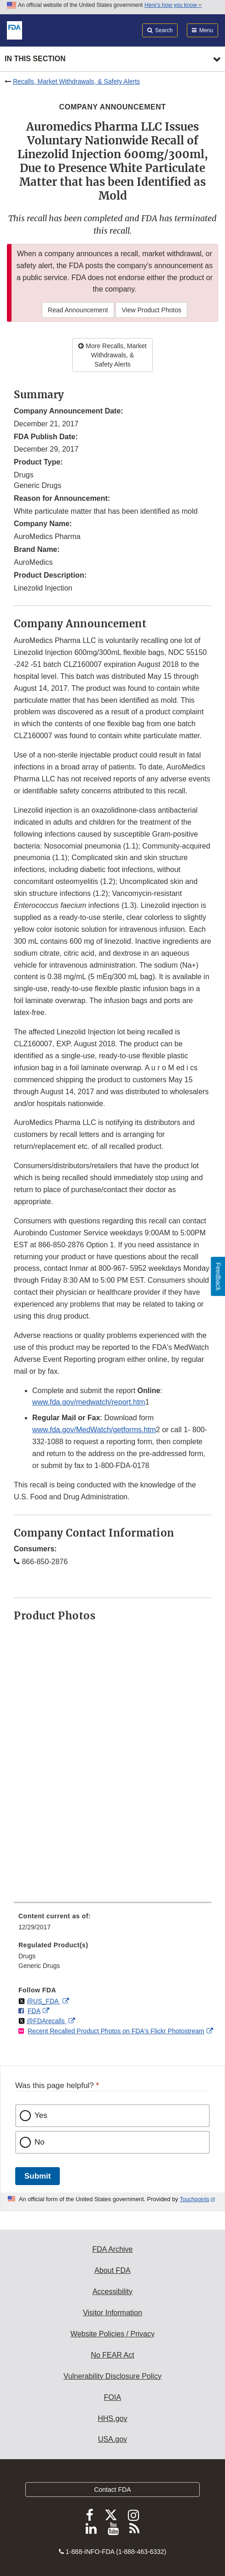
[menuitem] (112, 1924)
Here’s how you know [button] (173, 5)
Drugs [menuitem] (26, 1956)
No (40, 2142)
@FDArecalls (47, 2021)
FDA (34, 2010)
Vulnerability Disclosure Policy (112, 2376)
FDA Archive (112, 2249)
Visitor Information (112, 2313)
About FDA (112, 2270)
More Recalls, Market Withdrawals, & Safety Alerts (112, 355)
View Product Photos (151, 310)
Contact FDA (112, 2489)
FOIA (112, 2397)
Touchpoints (194, 2199)
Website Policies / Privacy (112, 2334)
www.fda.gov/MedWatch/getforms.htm (94, 1430)
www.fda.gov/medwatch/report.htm (88, 1402)
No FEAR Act (112, 2355)
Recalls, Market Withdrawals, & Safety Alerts (76, 81)
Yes (41, 2115)
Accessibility (112, 2291)
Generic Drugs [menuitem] (39, 1965)
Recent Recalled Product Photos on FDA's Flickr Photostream (116, 2031)
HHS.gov (112, 2418)
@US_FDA (43, 2001)
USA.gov (112, 2439)
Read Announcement (78, 310)
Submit (37, 2176)
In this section (35, 59)
